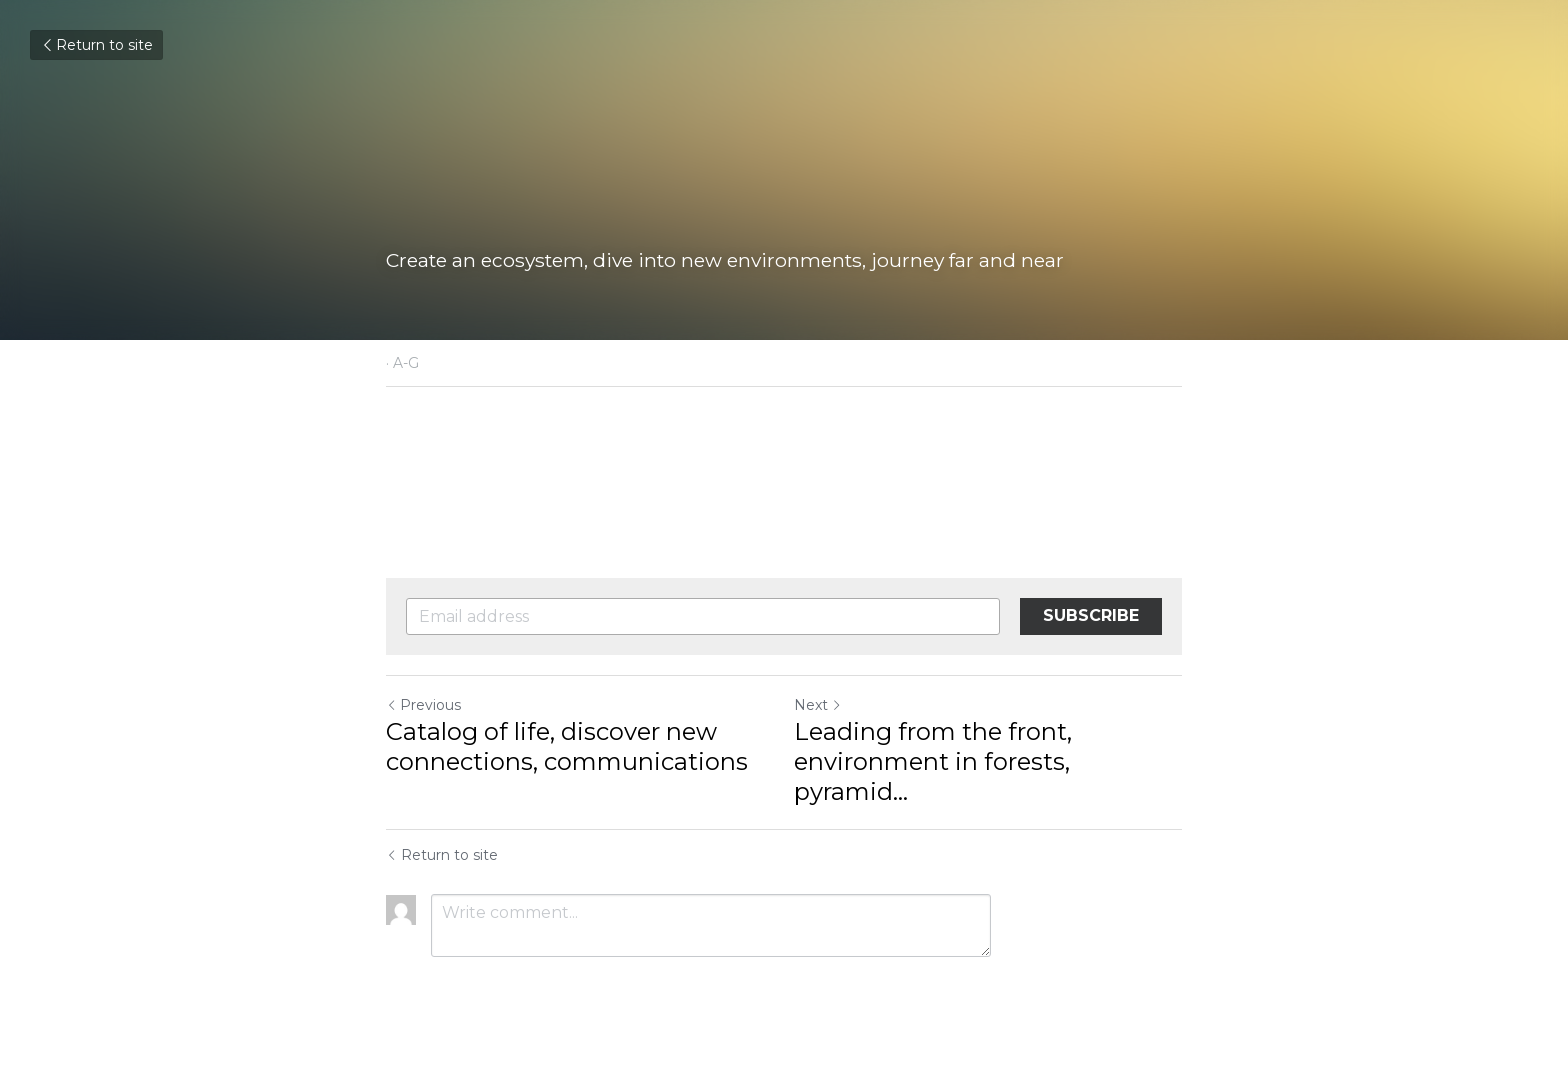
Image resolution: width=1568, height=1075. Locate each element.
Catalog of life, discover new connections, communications (567, 746)
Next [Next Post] (818, 705)
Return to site (96, 45)
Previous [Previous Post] (423, 705)
